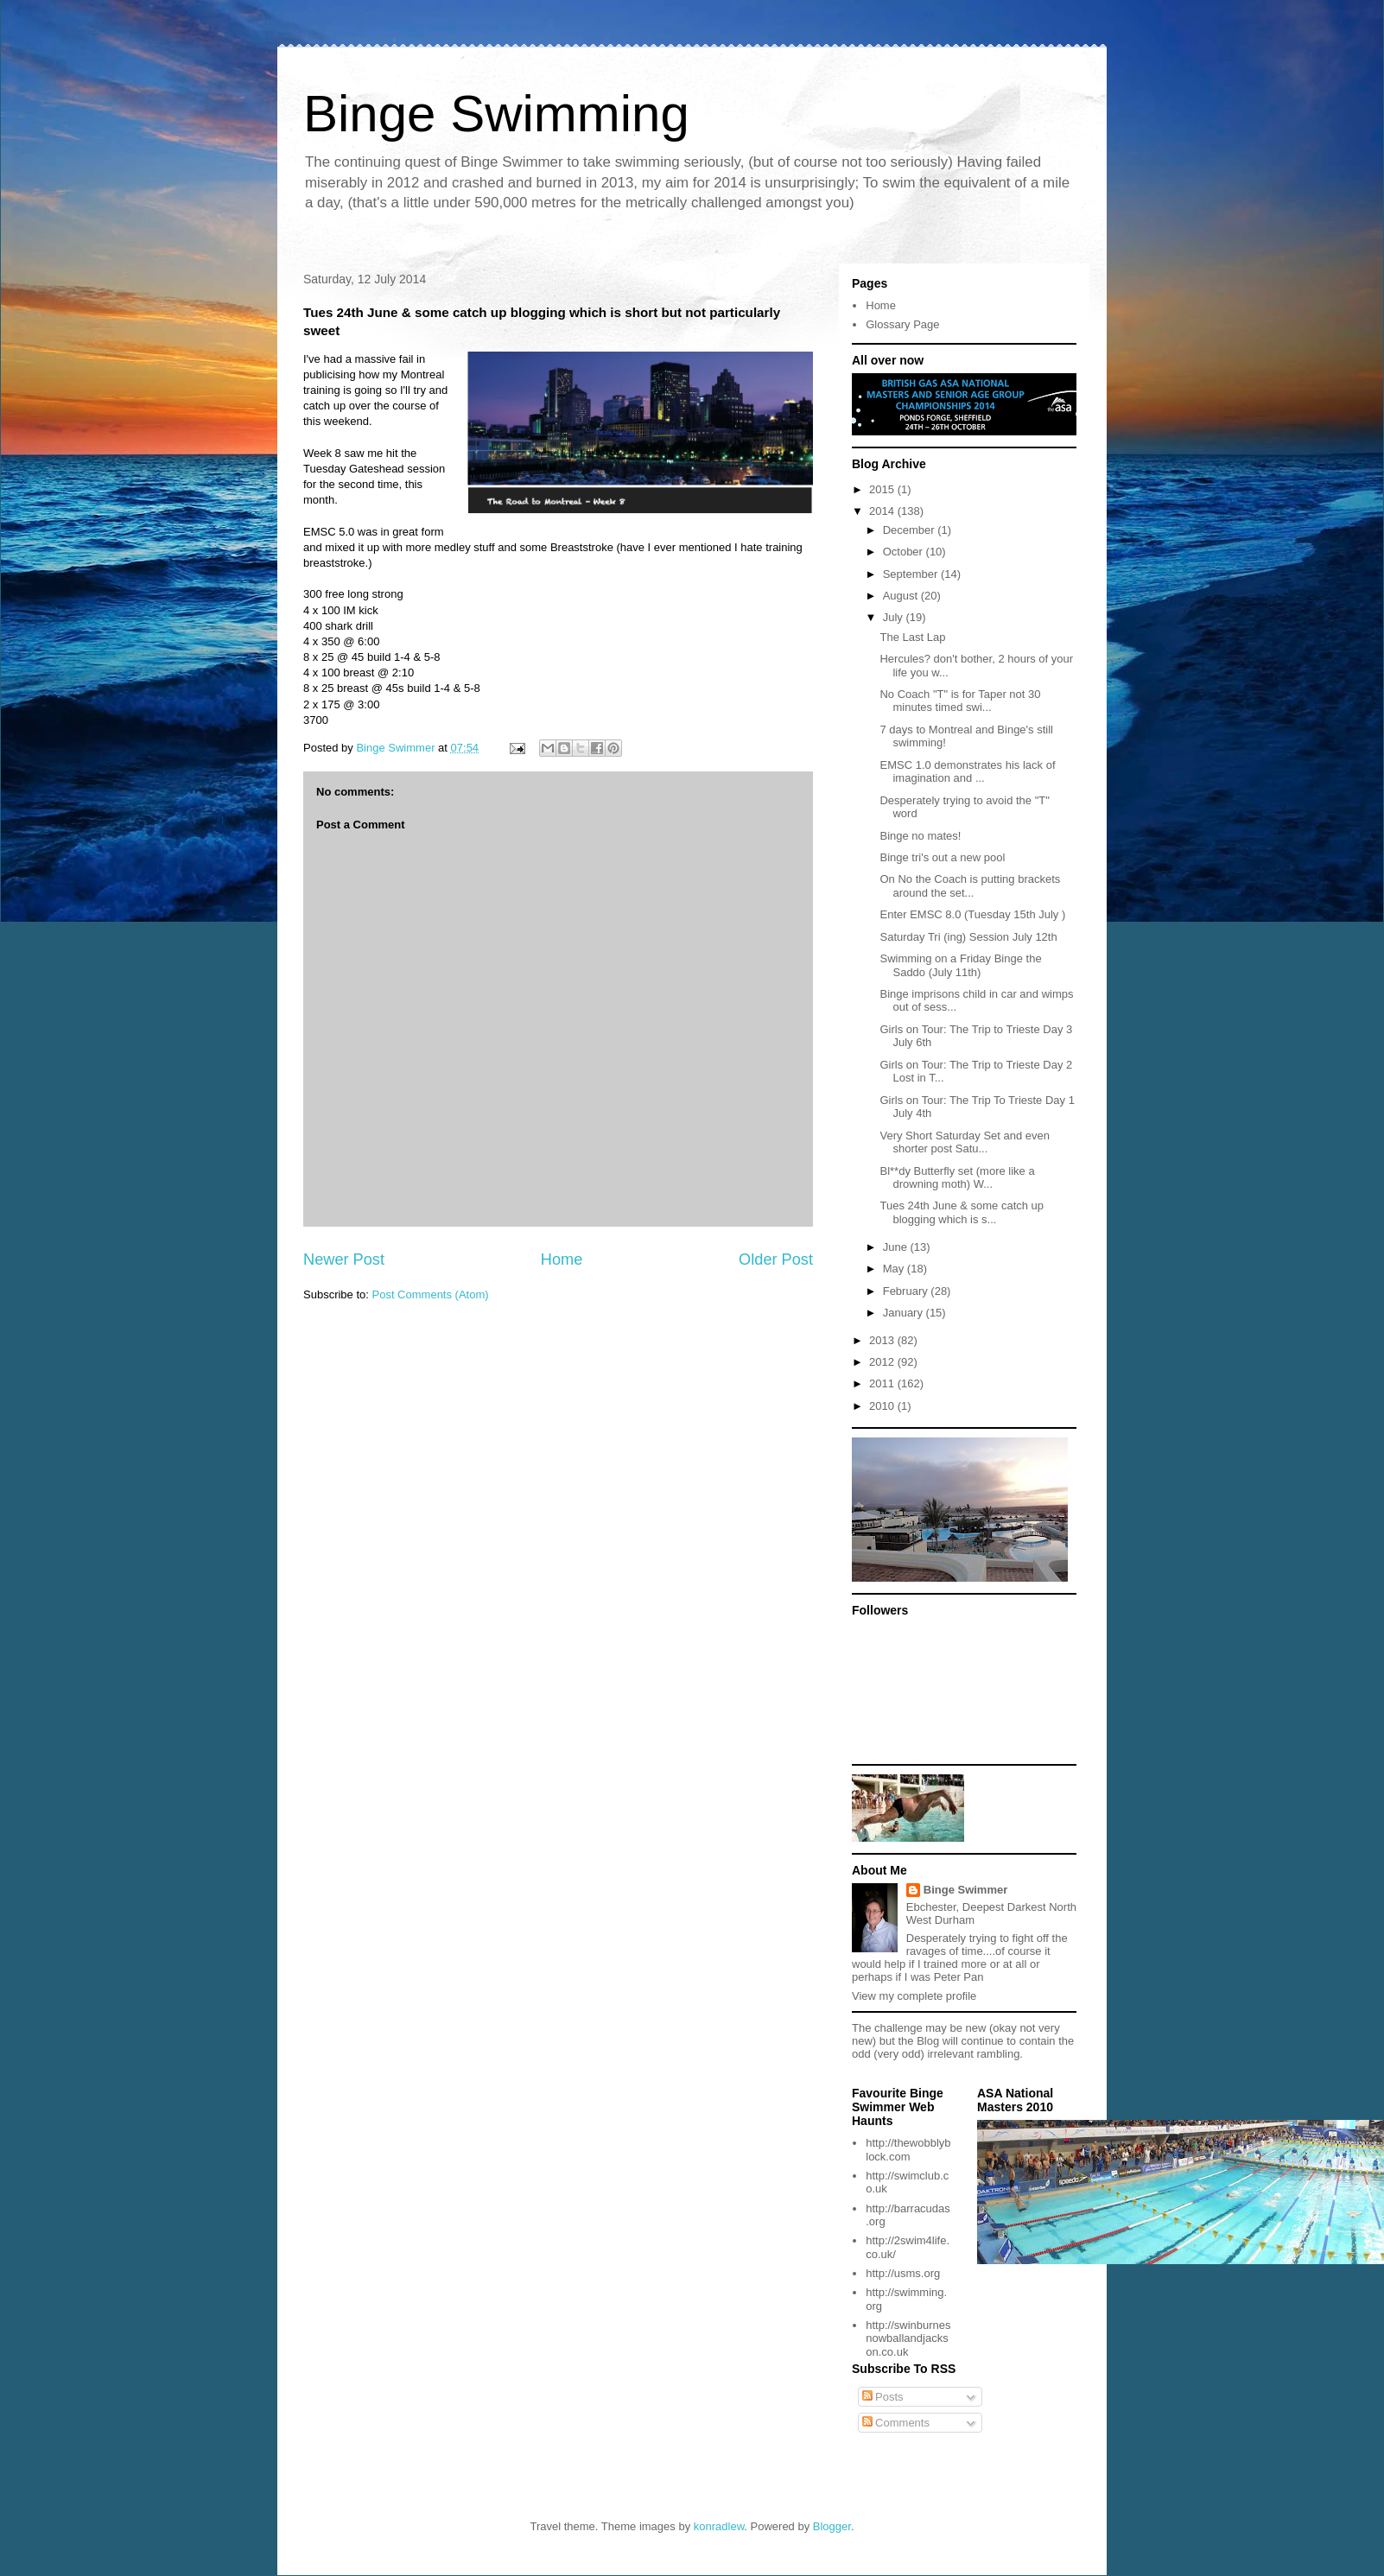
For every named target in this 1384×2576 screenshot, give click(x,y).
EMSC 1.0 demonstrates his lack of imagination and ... (967, 771)
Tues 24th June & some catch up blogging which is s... (961, 1212)
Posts (883, 2396)
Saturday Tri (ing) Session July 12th (968, 936)
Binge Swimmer (966, 1889)
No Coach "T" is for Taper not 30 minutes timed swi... (959, 701)
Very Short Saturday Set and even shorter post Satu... (964, 1142)
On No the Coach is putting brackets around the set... (969, 885)
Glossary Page (902, 324)
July (894, 617)
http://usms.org (903, 2273)
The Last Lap (912, 637)
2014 (883, 510)
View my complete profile (914, 1995)
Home (562, 1259)
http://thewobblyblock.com (908, 2149)
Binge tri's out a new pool (942, 857)
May (895, 1268)
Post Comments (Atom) (430, 1294)
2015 (883, 489)
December (910, 529)
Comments (896, 2422)
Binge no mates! (920, 835)
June (897, 1246)
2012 (883, 1361)
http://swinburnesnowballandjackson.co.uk (908, 2338)
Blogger (832, 2526)
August (902, 595)
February (907, 1291)
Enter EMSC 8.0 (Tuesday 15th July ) (972, 914)
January (904, 1312)
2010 (883, 1405)
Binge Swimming (496, 114)
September (912, 574)
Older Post (776, 1259)
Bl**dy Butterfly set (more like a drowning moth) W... (956, 1177)
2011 (883, 1383)
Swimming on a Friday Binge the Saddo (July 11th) (960, 965)
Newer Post (343, 1259)
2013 (883, 1340)
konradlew (719, 2526)
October (904, 551)
